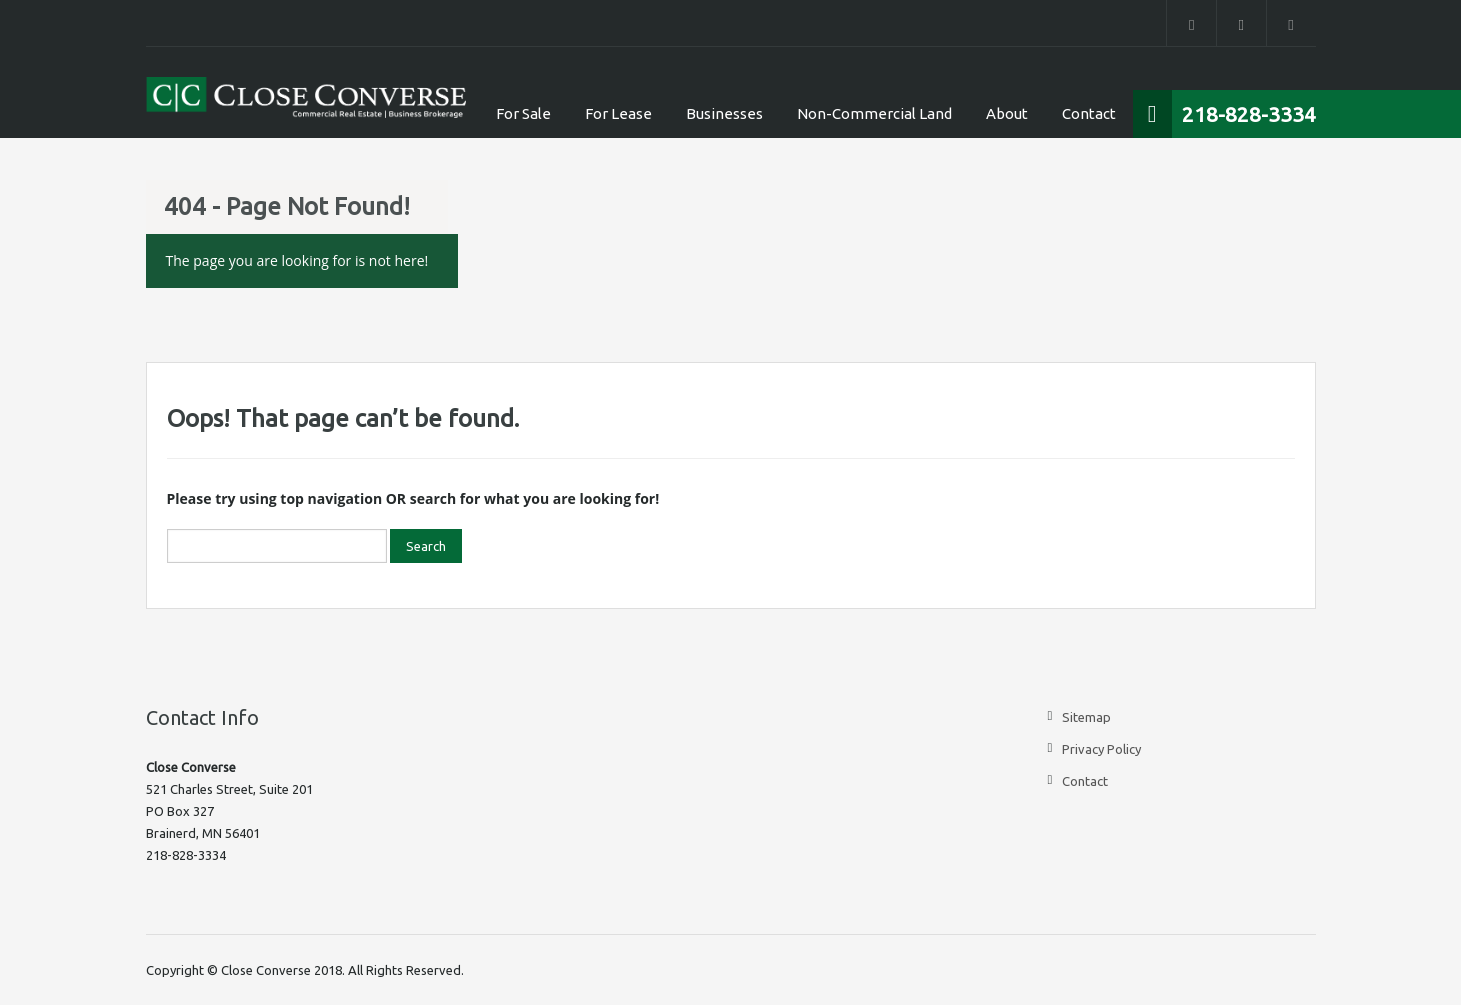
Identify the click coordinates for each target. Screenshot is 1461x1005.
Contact (1089, 113)
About (1007, 113)
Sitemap (1086, 717)
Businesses (724, 113)
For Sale (523, 113)
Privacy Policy (1101, 749)
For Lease (618, 113)
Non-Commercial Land (874, 113)
